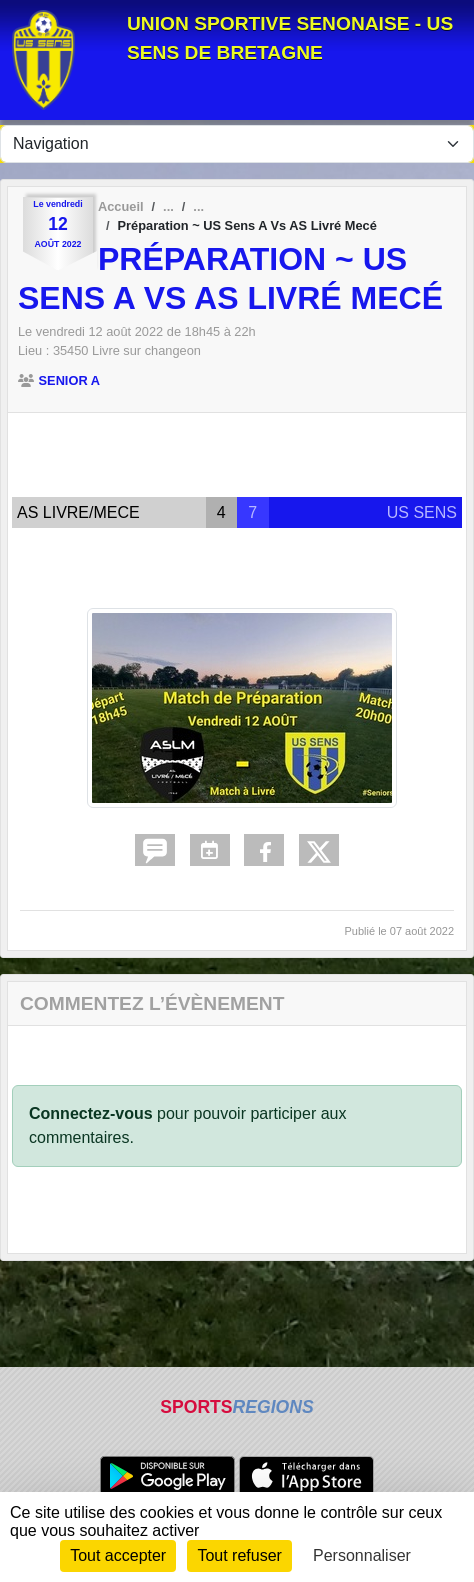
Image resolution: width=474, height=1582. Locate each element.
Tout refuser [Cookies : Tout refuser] (239, 1555)
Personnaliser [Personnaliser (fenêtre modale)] (362, 1555)
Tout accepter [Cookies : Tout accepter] (118, 1555)
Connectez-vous (91, 1113)
